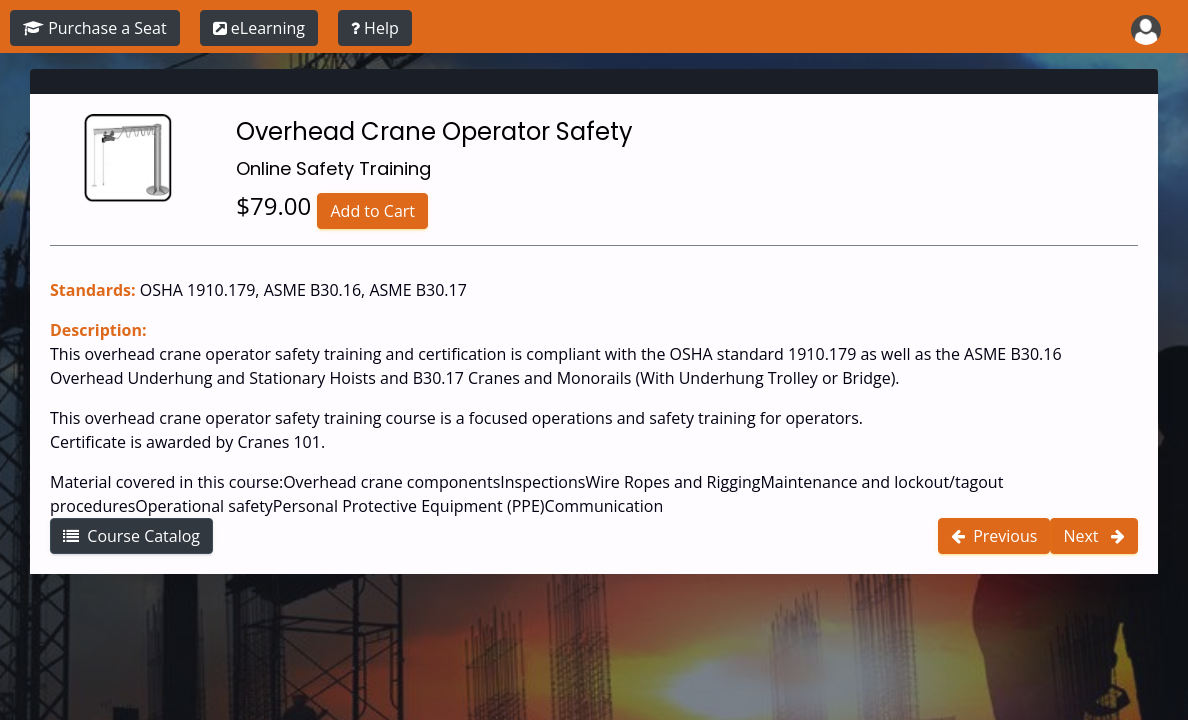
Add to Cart (372, 211)
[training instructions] (375, 28)
